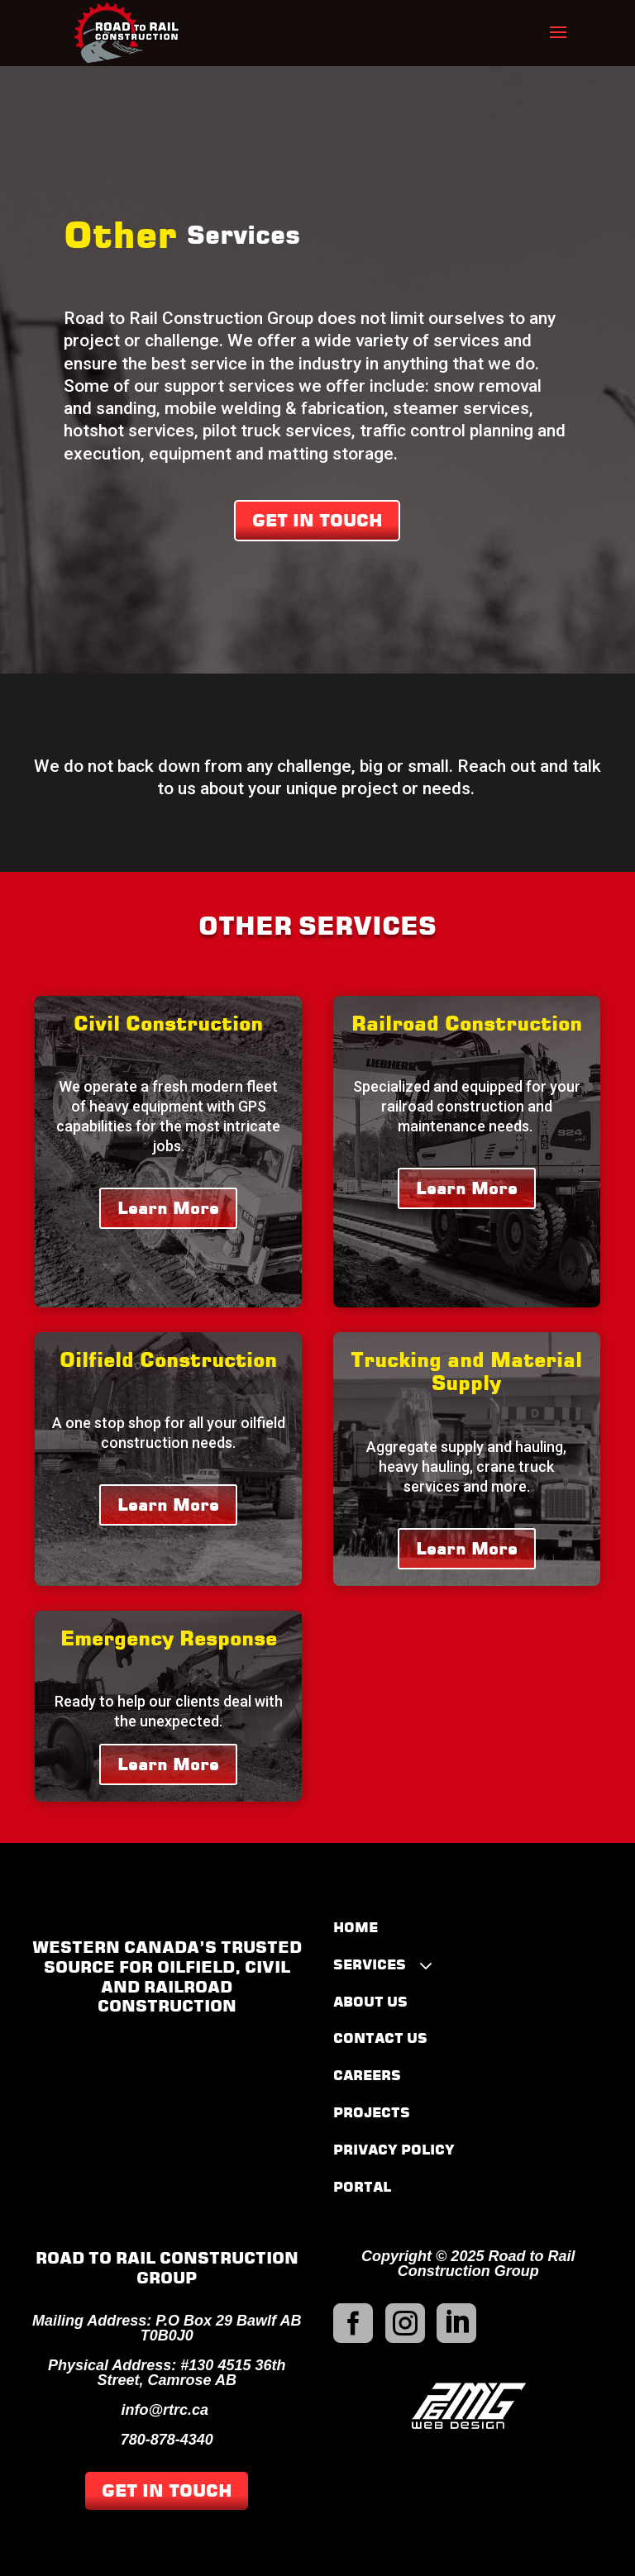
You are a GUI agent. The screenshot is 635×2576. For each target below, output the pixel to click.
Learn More (168, 1208)
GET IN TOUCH (317, 521)
